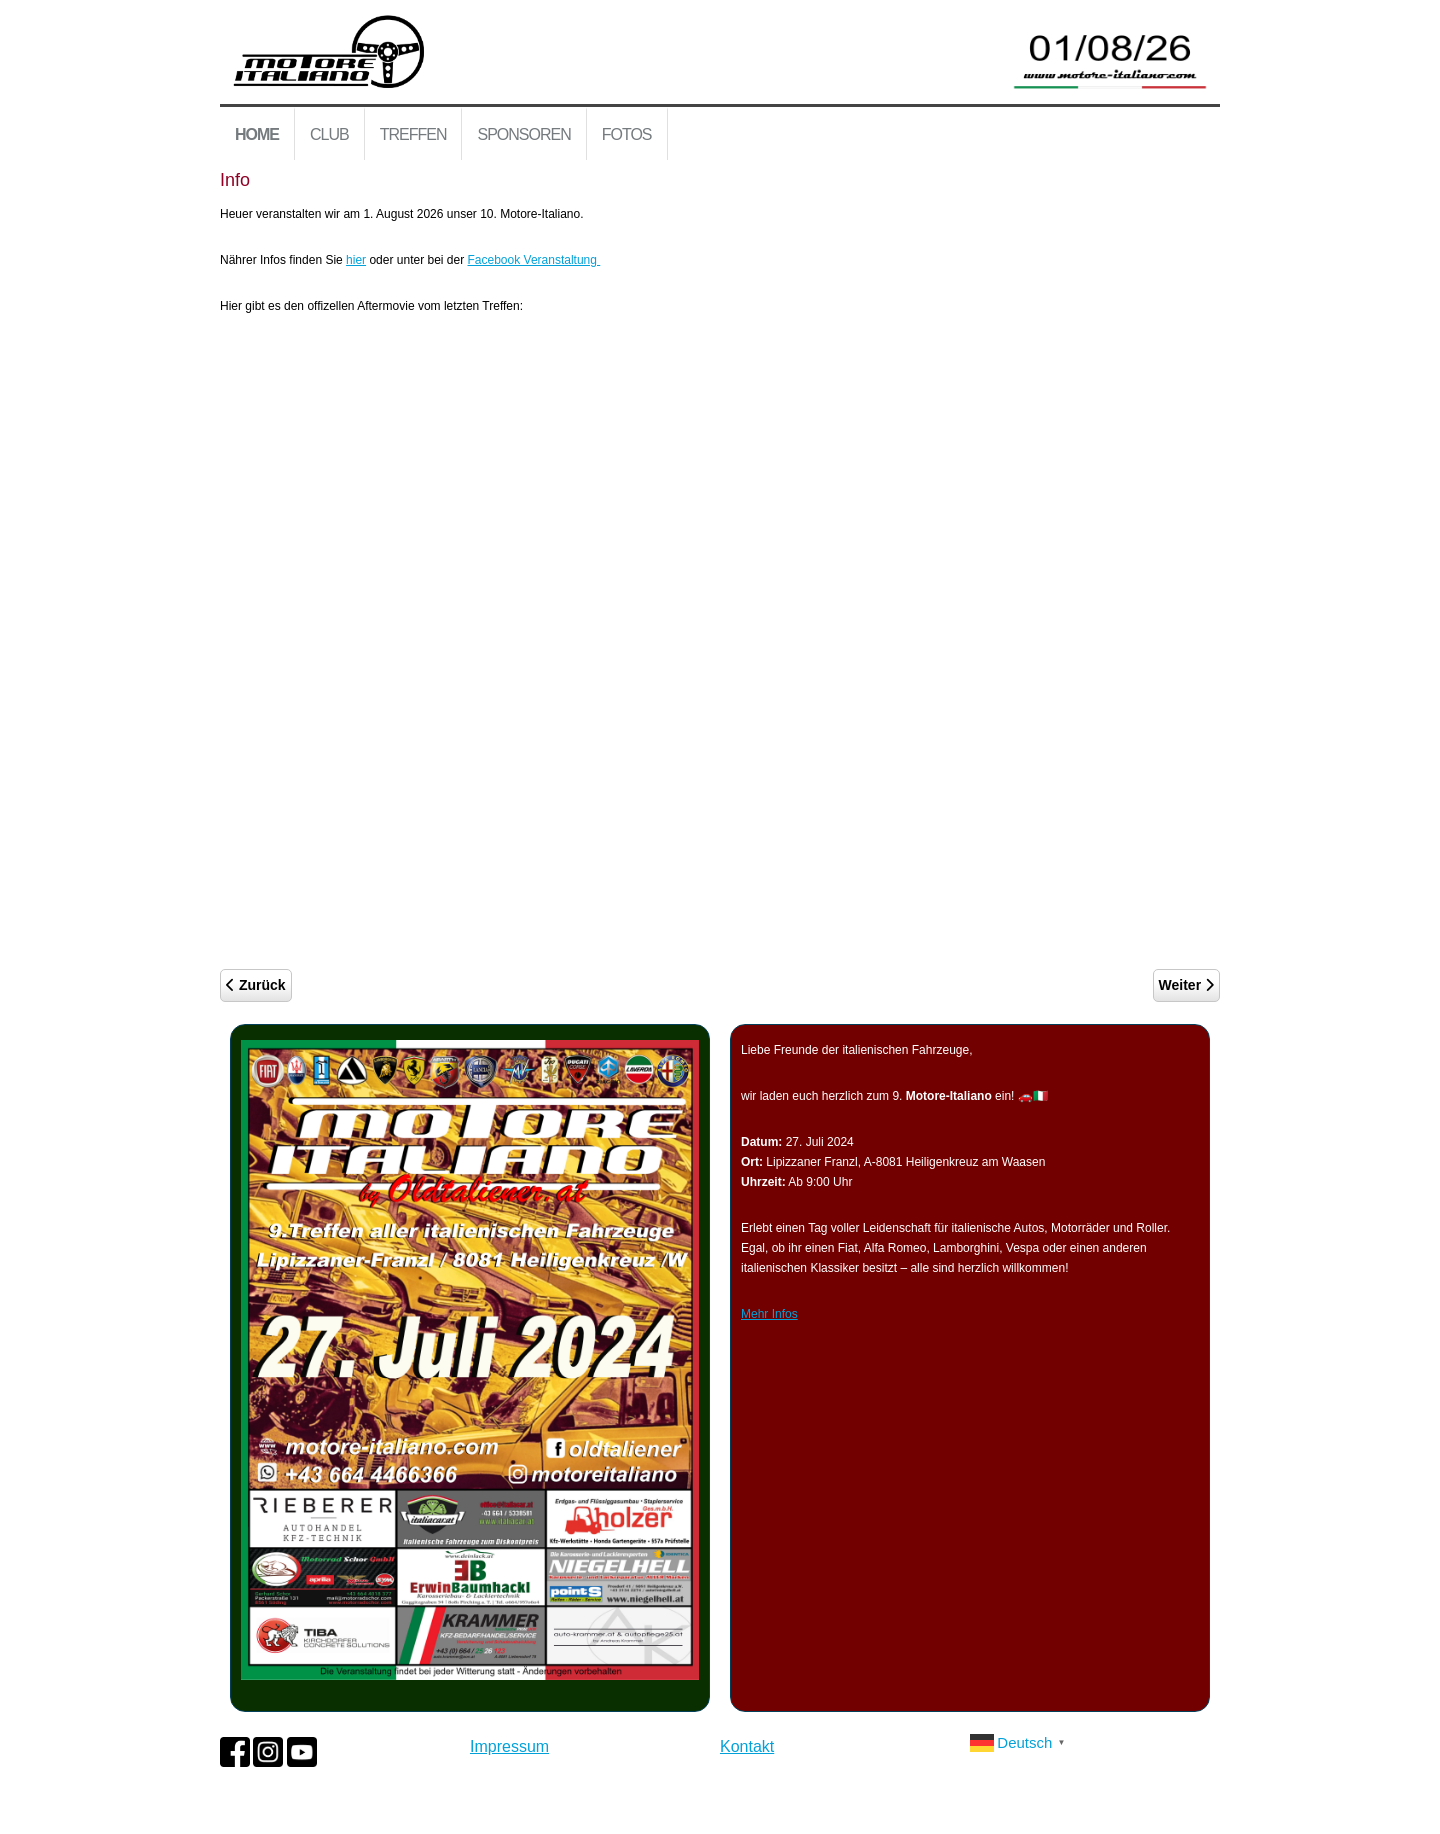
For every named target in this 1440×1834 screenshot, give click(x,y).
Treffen (413, 134)
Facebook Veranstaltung (534, 260)
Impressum (509, 1746)
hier (356, 260)
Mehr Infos (769, 1314)
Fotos (627, 134)
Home (257, 134)
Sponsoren (523, 134)
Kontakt (747, 1746)
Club (329, 134)
